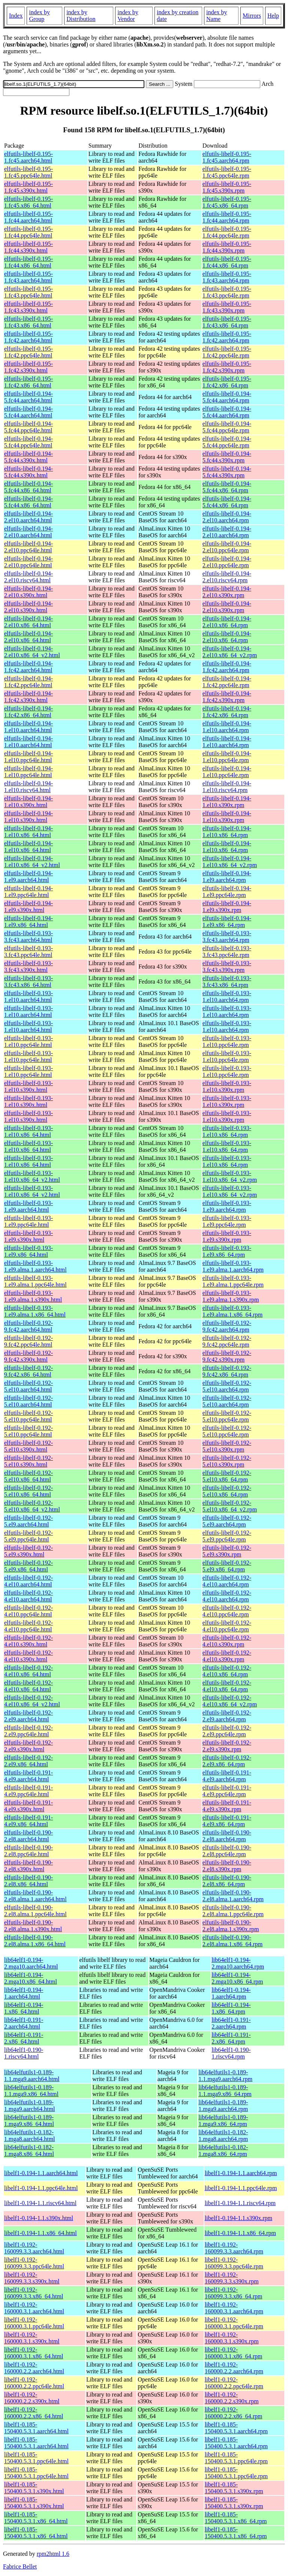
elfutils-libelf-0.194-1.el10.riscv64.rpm (226, 786)
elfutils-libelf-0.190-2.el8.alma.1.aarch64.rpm (233, 1895)
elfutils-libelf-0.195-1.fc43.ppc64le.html (28, 292)
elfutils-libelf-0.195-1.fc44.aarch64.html (28, 217)
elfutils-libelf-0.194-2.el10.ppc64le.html (28, 546)
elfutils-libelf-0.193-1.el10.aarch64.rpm (226, 996)
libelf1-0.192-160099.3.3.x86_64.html (33, 2292)
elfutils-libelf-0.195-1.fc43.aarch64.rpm (226, 277)
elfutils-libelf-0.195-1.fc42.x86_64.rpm (226, 382)
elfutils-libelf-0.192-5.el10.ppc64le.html (28, 1416)
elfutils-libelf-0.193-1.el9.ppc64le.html (28, 1221)
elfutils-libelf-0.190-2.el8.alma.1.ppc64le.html (35, 1910)
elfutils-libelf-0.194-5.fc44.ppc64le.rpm (226, 427)
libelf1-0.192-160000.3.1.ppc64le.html (34, 2322)
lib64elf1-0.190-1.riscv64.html (23, 2053)
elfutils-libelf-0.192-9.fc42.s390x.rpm (226, 1356)
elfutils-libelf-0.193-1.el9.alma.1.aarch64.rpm (233, 1266)
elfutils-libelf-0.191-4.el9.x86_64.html (28, 1820)
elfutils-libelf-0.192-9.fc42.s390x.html (28, 1356)
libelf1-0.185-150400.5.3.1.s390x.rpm (234, 2487)
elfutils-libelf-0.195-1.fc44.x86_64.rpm (226, 262)
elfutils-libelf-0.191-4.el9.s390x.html (28, 1805)
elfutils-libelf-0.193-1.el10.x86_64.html (28, 1131)
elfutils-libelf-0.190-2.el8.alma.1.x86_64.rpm (232, 1940)
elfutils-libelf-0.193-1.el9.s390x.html (28, 1236)
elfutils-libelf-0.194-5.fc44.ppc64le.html (28, 427)
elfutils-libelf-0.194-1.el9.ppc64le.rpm (226, 891)
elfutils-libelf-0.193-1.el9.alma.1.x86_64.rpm (232, 1311)
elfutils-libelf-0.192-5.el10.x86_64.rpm (226, 1476)
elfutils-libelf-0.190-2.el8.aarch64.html (28, 1835)
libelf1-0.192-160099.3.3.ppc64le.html (34, 2263)
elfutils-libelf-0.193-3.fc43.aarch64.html (28, 936)
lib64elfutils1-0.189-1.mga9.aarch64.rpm (223, 2105)
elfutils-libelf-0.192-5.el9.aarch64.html (28, 1521)
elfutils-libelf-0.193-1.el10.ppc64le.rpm (226, 1041)
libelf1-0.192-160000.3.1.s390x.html (32, 2337)
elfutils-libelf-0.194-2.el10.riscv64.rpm (226, 576)
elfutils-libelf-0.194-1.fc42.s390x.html (28, 696)
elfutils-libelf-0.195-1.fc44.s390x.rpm (226, 247)
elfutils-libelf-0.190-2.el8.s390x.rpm (226, 1865)
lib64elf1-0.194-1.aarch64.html (23, 1993)
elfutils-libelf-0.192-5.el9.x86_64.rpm (226, 1566)
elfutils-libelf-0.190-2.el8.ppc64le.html (28, 1850)
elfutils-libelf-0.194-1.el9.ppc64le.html (28, 891)
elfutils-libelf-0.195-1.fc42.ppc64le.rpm (226, 352)
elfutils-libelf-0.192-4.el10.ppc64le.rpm (226, 1611)
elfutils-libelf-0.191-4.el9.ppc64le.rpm (226, 1790)
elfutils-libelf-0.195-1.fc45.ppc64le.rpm (226, 172)
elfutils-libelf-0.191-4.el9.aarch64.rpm (226, 1775)
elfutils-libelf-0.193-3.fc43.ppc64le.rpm (226, 951)
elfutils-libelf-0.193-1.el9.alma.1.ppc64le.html (35, 1281)
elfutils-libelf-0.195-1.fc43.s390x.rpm (226, 307)
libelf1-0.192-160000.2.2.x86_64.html (33, 2412)
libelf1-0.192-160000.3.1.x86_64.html (33, 2352)
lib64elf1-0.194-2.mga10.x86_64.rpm (237, 1978)
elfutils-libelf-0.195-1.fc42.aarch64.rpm (226, 337)
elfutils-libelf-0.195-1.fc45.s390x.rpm (226, 187)
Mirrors (252, 15)
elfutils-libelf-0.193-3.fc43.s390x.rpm (226, 966)
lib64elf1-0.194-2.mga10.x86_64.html (30, 1978)
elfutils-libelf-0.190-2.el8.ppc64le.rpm (226, 1850)
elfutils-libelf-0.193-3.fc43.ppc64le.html (28, 951)
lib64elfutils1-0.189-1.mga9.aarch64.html (29, 2105)
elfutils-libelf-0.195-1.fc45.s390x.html (28, 187)
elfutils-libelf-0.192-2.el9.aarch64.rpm (226, 1715)
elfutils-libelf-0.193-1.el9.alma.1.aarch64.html (35, 1266)
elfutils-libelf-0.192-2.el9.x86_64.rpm (226, 1760)
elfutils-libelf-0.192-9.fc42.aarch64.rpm (226, 1326)
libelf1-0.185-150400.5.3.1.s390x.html (34, 2487)
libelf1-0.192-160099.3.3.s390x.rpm (232, 2277)
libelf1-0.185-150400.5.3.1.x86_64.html (36, 2517)
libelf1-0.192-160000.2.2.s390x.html (32, 2397)
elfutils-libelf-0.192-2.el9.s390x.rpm (226, 1745)
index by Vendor (127, 15)
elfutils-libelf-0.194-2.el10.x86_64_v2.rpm (229, 651)
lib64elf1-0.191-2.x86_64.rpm (231, 2038)
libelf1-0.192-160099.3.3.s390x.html (32, 2277)
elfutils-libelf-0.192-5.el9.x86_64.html (28, 1566)
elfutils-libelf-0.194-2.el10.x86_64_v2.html (32, 651)
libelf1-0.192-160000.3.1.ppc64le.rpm (234, 2322)
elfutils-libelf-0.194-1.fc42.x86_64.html (28, 711)
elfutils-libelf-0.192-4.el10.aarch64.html (28, 1581)
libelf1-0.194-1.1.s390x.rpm (238, 2218)
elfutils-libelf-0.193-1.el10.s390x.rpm (226, 1086)
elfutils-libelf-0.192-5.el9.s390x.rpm (226, 1551)
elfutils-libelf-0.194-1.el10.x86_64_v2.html (32, 861)
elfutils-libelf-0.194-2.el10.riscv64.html (28, 576)
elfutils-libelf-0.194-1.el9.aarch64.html (28, 876)
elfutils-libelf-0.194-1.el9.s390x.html (28, 906)
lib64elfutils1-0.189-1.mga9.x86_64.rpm (223, 2120)
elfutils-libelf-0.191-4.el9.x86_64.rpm (226, 1820)
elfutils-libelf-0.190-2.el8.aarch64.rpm (226, 1835)
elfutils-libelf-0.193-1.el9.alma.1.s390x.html (33, 1296)
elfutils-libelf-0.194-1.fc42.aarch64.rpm (226, 666)
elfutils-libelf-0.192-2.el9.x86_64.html (28, 1760)
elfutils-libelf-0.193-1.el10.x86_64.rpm (226, 1131)
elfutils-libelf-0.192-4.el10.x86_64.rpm (226, 1670)
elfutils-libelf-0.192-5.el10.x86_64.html (28, 1476)
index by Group (39, 15)
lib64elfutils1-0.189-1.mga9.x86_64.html (29, 2120)
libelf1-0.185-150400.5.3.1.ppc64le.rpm (236, 2457)
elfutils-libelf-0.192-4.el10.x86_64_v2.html (32, 1700)
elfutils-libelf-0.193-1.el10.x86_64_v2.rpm (229, 1176)
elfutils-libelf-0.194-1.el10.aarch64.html (28, 726)
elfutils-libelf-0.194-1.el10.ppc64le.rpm (226, 756)
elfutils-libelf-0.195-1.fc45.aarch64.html (28, 157)
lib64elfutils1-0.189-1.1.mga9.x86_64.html (31, 2090)
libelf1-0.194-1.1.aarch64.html (41, 2173)
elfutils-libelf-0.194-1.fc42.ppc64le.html (28, 681)
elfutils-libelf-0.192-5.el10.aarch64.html (28, 1386)
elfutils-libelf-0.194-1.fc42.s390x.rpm (226, 696)
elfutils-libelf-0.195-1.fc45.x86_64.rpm (226, 202)
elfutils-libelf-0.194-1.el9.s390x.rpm (226, 906)
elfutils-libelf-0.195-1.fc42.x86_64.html (28, 382)
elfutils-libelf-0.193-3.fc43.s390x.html (28, 966)
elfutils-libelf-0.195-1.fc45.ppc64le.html (28, 172)
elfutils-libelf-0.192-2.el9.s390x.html (28, 1745)
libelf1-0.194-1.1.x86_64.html (40, 2233)
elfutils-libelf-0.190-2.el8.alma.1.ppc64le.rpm (233, 1910)
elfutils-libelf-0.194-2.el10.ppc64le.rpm (226, 546)
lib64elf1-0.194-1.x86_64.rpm (231, 2008)
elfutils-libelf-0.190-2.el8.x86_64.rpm (226, 1880)
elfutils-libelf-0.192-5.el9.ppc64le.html (28, 1536)
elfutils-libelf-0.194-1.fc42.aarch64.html (28, 666)
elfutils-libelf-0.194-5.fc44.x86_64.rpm (226, 486)
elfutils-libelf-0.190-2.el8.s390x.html (28, 1865)
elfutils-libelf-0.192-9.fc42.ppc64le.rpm (226, 1341)
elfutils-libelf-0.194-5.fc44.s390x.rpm (226, 456)
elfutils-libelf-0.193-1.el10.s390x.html (28, 1086)
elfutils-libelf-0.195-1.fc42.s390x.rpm (226, 367)
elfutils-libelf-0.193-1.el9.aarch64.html (28, 1206)
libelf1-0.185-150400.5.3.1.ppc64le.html (36, 2457)
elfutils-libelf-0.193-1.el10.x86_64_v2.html (32, 1176)
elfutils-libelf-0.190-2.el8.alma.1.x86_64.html (35, 1940)
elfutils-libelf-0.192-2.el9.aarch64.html (28, 1715)
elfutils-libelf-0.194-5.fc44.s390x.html (28, 456)
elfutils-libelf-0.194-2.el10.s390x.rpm (226, 591)
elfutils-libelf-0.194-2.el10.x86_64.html (28, 621)
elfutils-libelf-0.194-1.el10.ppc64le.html (28, 756)
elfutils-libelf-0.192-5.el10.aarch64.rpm (226, 1386)
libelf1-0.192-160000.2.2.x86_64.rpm (233, 2412)
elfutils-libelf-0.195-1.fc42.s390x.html (28, 367)
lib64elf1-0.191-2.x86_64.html (23, 2038)
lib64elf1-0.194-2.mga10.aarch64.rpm (238, 1963)
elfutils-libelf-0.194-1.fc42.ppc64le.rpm (226, 681)
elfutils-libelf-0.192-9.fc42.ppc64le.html (28, 1341)
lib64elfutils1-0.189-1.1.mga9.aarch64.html (32, 2075)
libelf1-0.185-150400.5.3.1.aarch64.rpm (236, 2427)
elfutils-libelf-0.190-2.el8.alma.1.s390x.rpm (230, 1925)
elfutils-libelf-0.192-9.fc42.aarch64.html (28, 1326)
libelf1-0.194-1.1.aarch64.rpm (241, 2173)
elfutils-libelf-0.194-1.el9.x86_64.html (28, 921)
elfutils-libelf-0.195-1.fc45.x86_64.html (28, 202)
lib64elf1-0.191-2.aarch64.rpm (231, 2023)
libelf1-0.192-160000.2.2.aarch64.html (34, 2367)
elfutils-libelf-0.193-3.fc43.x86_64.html (28, 981)
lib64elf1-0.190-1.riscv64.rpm (231, 2053)
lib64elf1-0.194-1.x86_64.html (23, 2008)
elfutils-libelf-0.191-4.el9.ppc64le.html (28, 1790)
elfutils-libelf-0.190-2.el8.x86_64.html (28, 1880)
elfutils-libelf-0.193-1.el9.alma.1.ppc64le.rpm (233, 1281)
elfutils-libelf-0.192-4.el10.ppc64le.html (28, 1611)
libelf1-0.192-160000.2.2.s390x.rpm (232, 2397)
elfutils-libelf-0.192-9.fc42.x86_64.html (28, 1371)
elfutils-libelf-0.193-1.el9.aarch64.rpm (226, 1206)
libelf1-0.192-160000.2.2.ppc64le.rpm (234, 2382)
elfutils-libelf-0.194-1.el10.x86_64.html (28, 831)
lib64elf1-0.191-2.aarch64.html (23, 2023)
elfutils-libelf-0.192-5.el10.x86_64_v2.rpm (229, 1506)
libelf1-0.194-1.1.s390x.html (38, 2218)
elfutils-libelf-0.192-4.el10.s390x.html (28, 1641)
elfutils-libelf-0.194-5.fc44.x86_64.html (28, 486)
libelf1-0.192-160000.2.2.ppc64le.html (34, 2382)
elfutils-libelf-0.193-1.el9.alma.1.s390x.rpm (230, 1296)
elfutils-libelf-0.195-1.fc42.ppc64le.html (28, 352)
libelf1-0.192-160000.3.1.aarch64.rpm (234, 2307)
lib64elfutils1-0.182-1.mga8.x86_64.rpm (223, 2150)
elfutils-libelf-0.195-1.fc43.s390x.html (28, 307)
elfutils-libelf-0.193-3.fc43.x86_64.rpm (226, 981)
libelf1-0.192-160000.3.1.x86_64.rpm (233, 2352)
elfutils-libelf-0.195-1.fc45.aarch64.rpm (226, 157)
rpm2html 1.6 (53, 2554)
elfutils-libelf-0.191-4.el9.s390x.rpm (226, 1805)
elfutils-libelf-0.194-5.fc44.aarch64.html (28, 397)
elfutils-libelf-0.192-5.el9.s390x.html (28, 1551)
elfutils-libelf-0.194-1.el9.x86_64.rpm (226, 921)
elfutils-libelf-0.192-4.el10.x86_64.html (28, 1670)
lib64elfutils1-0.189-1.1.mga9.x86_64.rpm (224, 2090)
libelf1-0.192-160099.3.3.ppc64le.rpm (234, 2263)
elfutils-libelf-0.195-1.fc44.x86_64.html (28, 262)
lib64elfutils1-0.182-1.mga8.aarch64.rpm (223, 2135)
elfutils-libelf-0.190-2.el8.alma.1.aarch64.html (35, 1895)
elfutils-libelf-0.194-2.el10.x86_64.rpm (226, 621)
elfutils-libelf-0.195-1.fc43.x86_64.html (28, 322)
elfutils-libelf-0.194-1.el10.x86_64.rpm (226, 831)
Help (273, 15)
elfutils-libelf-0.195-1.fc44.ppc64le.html (28, 232)
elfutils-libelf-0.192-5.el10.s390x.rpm (226, 1446)
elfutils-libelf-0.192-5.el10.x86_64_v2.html (32, 1506)
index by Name (216, 15)
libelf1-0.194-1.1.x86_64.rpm (240, 2233)
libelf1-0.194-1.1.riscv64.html (40, 2203)
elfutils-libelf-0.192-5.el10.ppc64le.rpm (226, 1416)
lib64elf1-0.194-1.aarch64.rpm (231, 1993)
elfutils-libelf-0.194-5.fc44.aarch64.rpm (226, 397)
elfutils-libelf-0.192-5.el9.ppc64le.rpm (226, 1536)
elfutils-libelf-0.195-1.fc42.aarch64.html (28, 337)
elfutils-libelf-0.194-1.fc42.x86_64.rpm (226, 711)
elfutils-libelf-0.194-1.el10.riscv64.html (28, 786)
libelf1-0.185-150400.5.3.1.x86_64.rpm (236, 2517)
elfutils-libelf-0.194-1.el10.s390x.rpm (226, 801)
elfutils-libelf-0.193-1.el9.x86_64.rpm (226, 1251)
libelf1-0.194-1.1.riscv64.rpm (240, 2203)
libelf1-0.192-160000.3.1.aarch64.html (34, 2307)
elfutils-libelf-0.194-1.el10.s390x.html (28, 801)
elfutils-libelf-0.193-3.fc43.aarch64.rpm (226, 936)
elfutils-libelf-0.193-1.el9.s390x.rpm (226, 1236)
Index (15, 15)
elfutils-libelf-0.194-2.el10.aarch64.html (28, 516)
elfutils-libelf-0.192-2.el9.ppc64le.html (28, 1730)
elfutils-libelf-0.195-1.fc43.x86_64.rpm (226, 322)
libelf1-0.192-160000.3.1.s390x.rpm (232, 2337)
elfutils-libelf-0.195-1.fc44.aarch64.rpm (226, 217)
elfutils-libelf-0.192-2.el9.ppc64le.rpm (226, 1730)
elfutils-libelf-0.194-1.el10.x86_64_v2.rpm (229, 861)
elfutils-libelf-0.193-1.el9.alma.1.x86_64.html (35, 1311)
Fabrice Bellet (20, 2566)
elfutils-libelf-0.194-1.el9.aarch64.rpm (226, 876)
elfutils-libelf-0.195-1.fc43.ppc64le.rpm (226, 292)
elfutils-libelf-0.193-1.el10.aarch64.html (28, 996)
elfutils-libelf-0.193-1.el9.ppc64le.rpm (226, 1221)
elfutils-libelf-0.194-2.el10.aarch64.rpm (226, 516)
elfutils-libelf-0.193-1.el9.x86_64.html (28, 1251)
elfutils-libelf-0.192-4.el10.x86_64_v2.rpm (229, 1700)
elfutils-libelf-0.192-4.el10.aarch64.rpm (226, 1581)
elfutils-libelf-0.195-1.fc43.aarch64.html (28, 277)
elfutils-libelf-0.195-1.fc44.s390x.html (28, 247)
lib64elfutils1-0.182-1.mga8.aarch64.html (29, 2135)
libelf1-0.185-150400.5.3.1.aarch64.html (36, 2427)
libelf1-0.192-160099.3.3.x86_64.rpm (233, 2292)
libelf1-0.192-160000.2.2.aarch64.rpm (234, 2367)
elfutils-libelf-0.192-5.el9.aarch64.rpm (226, 1521)
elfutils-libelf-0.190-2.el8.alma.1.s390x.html (33, 1925)
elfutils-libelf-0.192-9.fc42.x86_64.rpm (226, 1371)
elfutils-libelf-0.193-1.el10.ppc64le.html (28, 1041)
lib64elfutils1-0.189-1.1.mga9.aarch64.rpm (225, 2075)
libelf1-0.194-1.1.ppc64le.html (41, 2188)
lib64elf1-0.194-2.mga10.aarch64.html (31, 1963)
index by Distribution (80, 15)
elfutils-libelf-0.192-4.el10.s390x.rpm (226, 1641)
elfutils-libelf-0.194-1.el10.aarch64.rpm (226, 726)
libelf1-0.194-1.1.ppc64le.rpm (241, 2188)
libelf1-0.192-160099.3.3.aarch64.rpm (234, 2248)
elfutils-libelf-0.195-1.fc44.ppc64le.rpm (226, 232)
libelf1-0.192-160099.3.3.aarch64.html (34, 2248)
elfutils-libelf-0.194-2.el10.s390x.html (28, 591)
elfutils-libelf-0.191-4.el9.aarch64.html (28, 1775)
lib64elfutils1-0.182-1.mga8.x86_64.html (29, 2150)
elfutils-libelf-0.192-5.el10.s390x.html (28, 1446)
